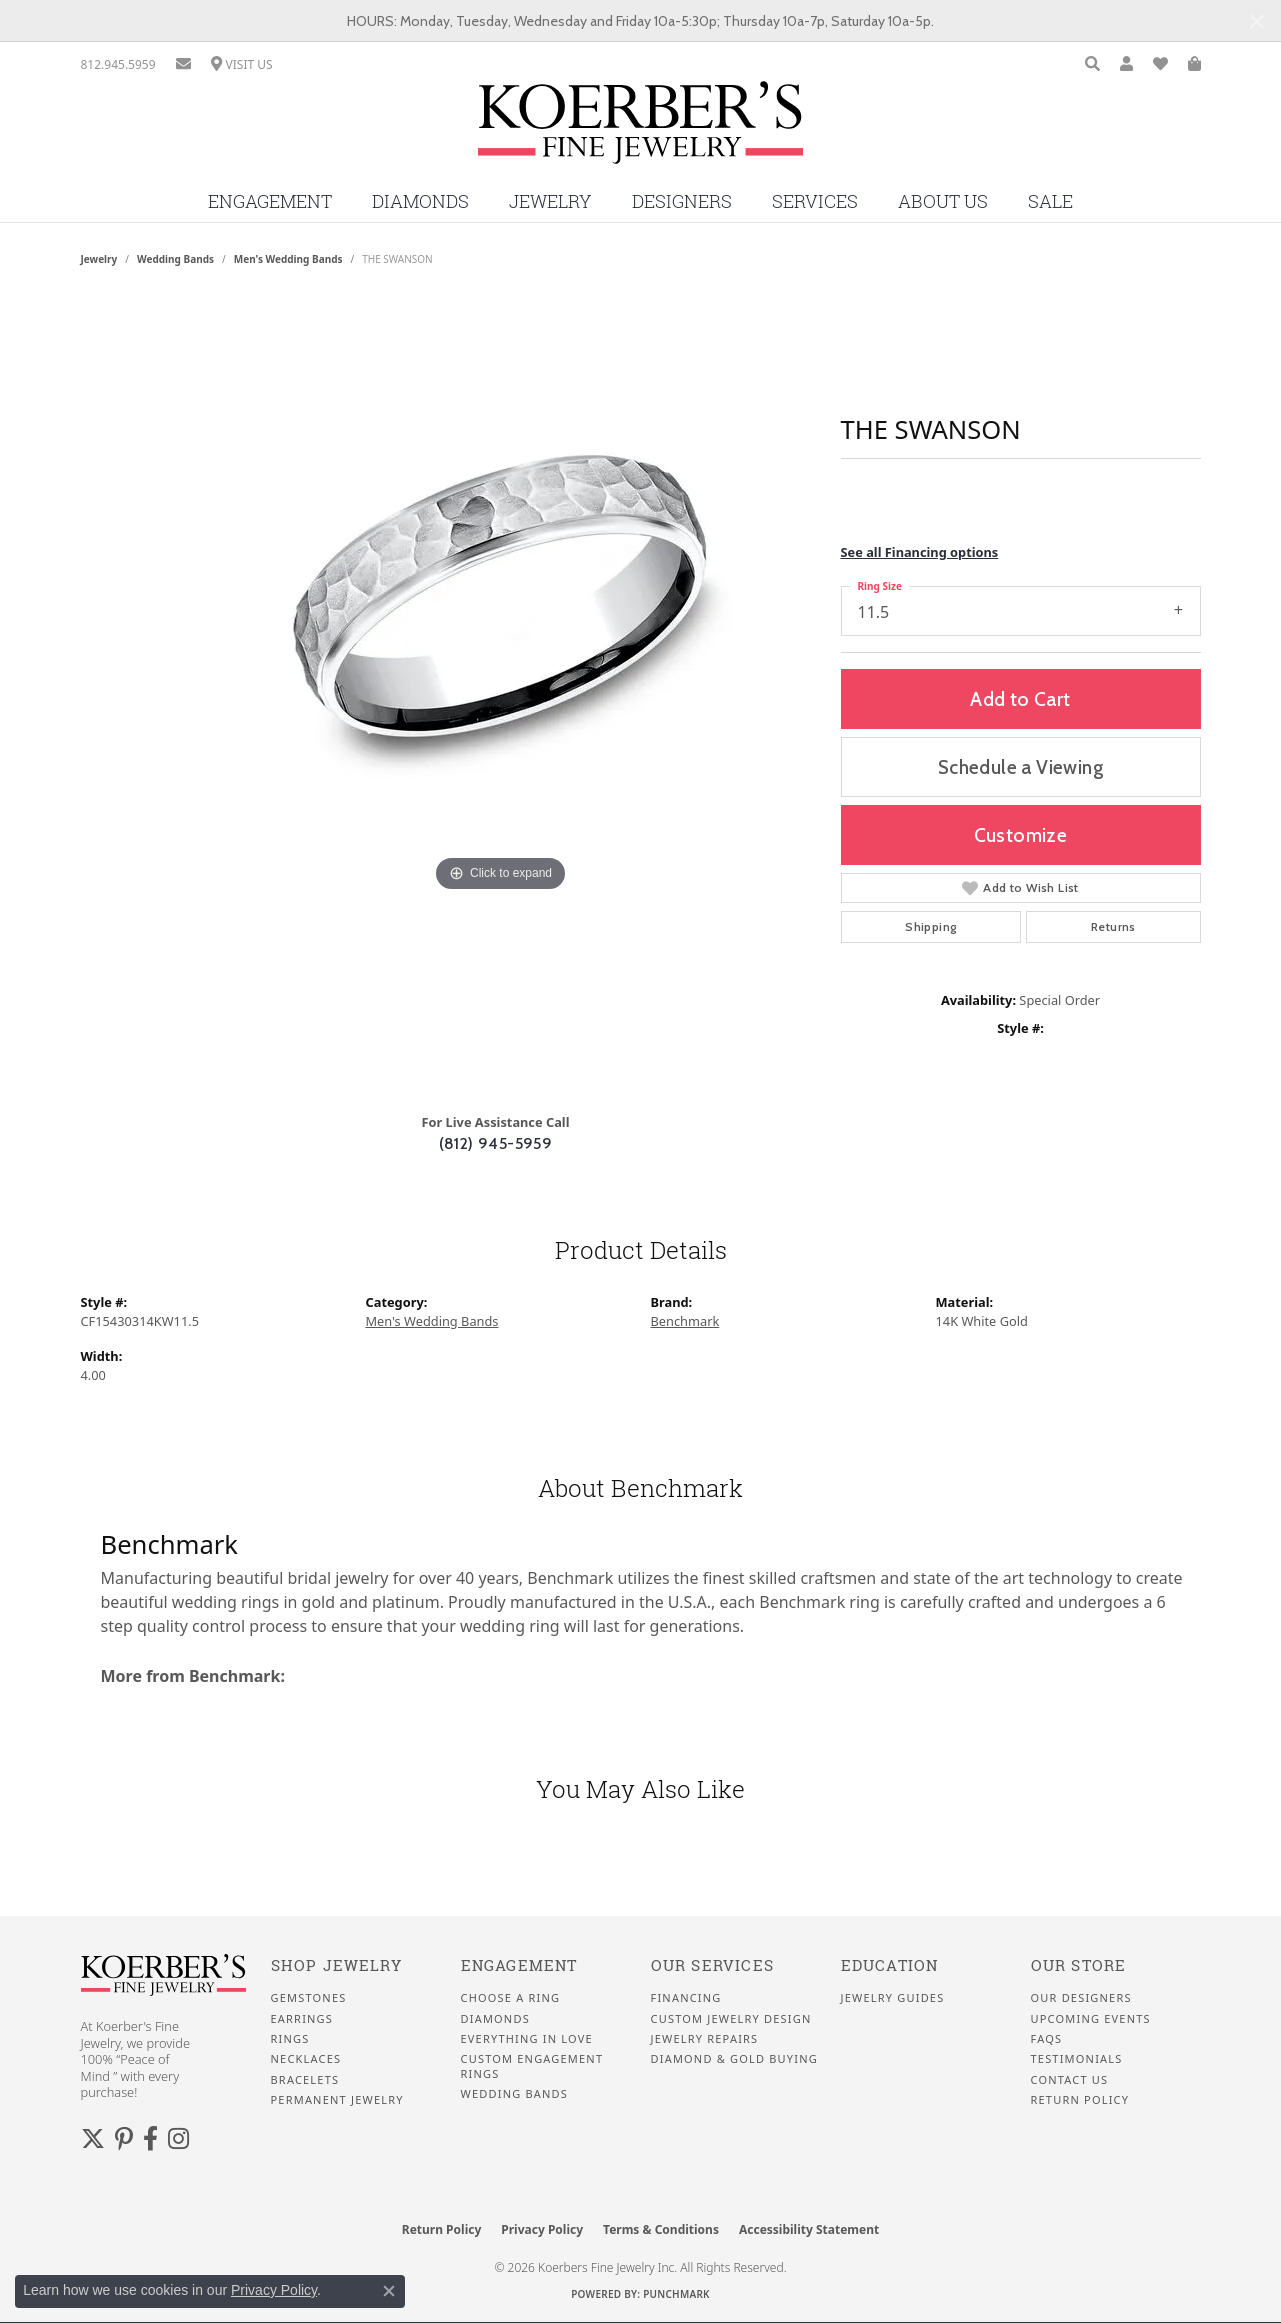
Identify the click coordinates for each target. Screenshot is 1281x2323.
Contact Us (1070, 2080)
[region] (501, 697)
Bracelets (305, 2080)
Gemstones (309, 1998)
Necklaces (306, 2059)
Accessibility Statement (809, 2229)
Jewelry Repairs (705, 2039)
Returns (1113, 926)
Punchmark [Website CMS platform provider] (676, 2294)
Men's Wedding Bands (288, 259)
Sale (1050, 201)
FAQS (1047, 2039)
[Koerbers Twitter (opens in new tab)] (93, 2139)
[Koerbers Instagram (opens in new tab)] (178, 2139)
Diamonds (420, 201)
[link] (118, 64)
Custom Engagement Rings (532, 2066)
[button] (1092, 64)
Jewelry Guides (893, 1998)
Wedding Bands (175, 259)
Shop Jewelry (336, 1965)
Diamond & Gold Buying (734, 2059)
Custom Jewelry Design (731, 2019)
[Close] (1256, 21)
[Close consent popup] (389, 2291)
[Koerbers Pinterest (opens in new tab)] (124, 2139)
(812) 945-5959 (496, 1143)
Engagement (270, 201)
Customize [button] (1021, 835)
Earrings (302, 2019)
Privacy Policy (542, 2229)
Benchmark (685, 1321)
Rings (290, 2039)
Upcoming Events (1091, 2019)
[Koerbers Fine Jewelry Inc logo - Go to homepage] (640, 130)
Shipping (930, 926)
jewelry (99, 259)
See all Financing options (920, 552)
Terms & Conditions (661, 2229)
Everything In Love (527, 2039)
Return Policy (1080, 2100)
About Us (943, 201)
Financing (686, 1998)
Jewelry (550, 201)
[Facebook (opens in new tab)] (150, 2139)
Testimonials (1077, 2059)
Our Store (1079, 1965)
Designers (682, 201)
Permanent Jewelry (337, 2100)
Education (890, 1965)
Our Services (712, 1965)
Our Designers (1081, 1998)
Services (815, 201)
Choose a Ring (511, 1998)
